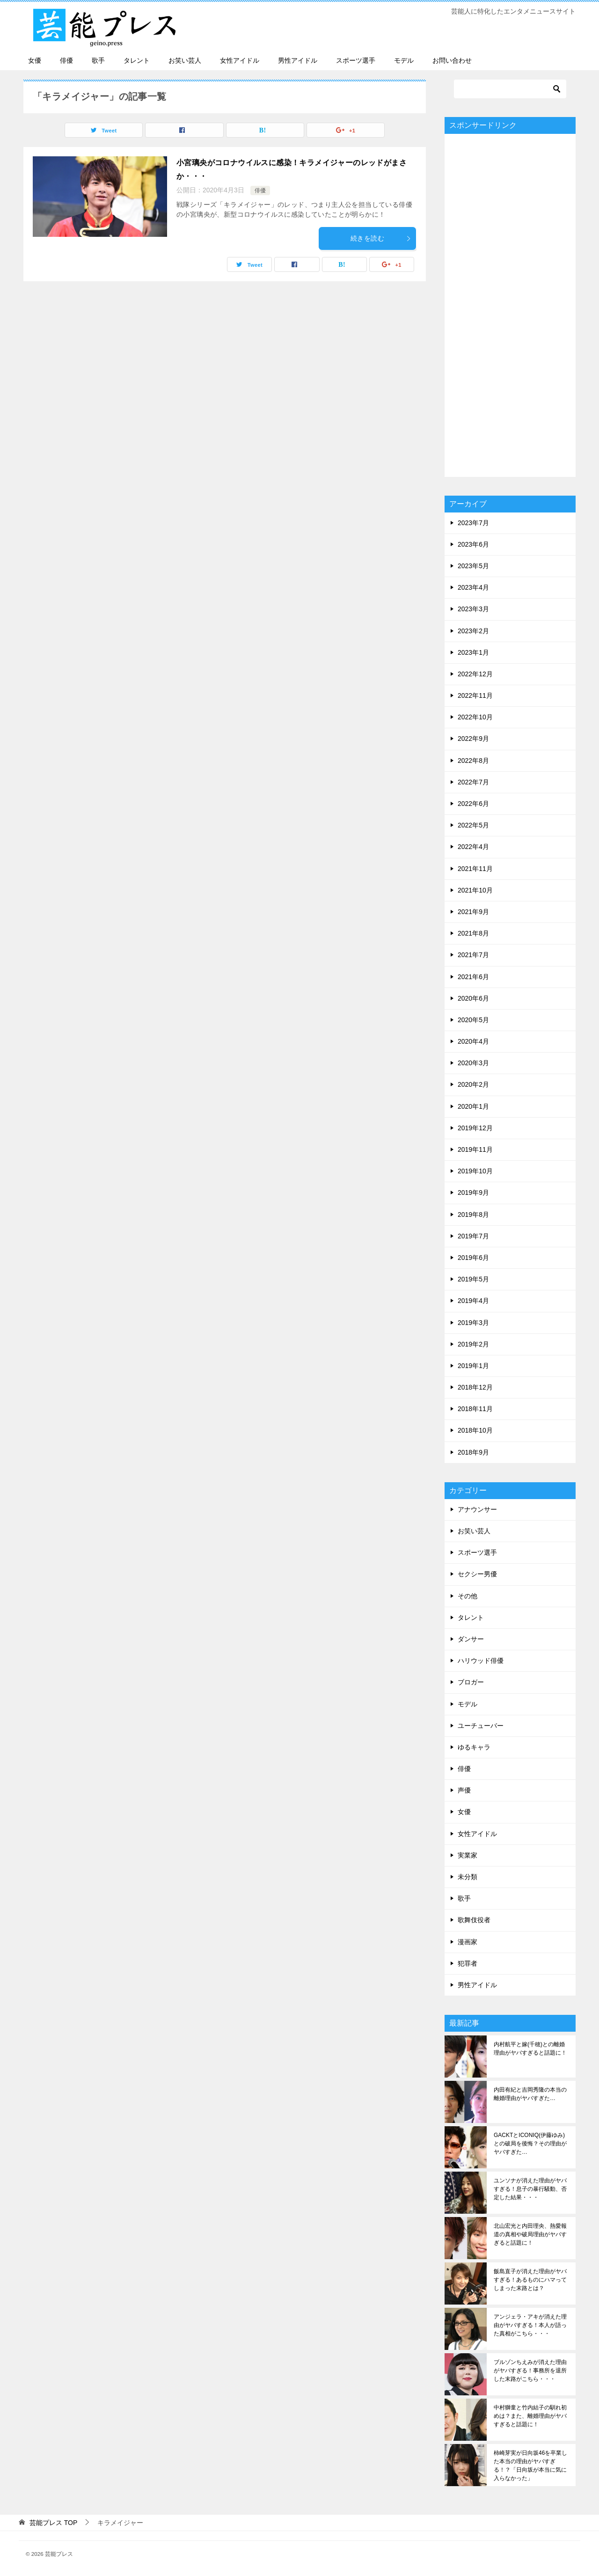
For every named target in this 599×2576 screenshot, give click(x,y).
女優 (34, 60)
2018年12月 (475, 1387)
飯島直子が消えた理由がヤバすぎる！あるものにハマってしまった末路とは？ (530, 2279)
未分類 (467, 1877)
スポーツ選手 (355, 60)
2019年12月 (475, 1128)
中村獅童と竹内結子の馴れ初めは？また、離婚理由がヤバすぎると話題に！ (530, 2416)
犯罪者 (467, 1963)
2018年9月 (473, 1452)
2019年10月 (475, 1171)
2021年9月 (473, 911)
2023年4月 (473, 587)
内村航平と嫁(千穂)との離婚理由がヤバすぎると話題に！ (530, 2048)
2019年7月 (473, 1236)
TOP (53, 2522)
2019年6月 (473, 1257)
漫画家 (467, 1942)
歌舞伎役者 (474, 1920)
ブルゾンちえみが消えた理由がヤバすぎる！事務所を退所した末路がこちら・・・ (530, 2370)
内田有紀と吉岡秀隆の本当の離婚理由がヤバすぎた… (530, 2093)
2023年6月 (473, 544)
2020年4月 (473, 1041)
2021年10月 (475, 890)
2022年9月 (473, 738)
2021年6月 (473, 977)
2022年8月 (473, 760)
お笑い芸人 (184, 60)
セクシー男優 (477, 1574)
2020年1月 (473, 1106)
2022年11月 (475, 695)
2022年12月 (475, 674)
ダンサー (471, 1639)
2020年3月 (473, 1063)
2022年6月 (473, 803)
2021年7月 (473, 955)
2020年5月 (473, 1020)
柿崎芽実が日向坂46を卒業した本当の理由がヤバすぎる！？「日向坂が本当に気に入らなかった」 (530, 2465)
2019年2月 (473, 1344)
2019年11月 (475, 1149)
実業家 (467, 1855)
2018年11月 (475, 1408)
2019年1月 (473, 1365)
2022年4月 (473, 846)
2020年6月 (473, 998)
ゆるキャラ (474, 1747)
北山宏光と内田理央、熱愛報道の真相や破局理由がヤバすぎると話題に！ (530, 2234)
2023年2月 (473, 631)
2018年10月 (475, 1430)
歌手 (98, 60)
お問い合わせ (452, 60)
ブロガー (471, 1682)
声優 (464, 1790)
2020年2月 (473, 1084)
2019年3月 (473, 1322)
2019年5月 (473, 1279)
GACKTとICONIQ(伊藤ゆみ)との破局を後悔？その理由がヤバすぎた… (530, 2143)
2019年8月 (473, 1214)
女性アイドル (239, 60)
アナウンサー (477, 1509)
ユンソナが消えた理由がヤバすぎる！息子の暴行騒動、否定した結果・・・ (530, 2189)
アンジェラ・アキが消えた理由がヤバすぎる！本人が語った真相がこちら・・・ (530, 2325)
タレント (137, 60)
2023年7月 (473, 523)
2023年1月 (473, 652)
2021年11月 (475, 868)
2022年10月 (475, 717)
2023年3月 (473, 609)
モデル (404, 60)
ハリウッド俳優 (481, 1660)
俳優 (66, 60)
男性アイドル (297, 60)
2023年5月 (473, 566)
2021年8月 (473, 933)
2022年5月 (473, 825)
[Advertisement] (510, 305)
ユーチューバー (481, 1725)
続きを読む (381, 238)
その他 (467, 1596)
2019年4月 (473, 1300)
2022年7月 (473, 782)
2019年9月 (473, 1192)
